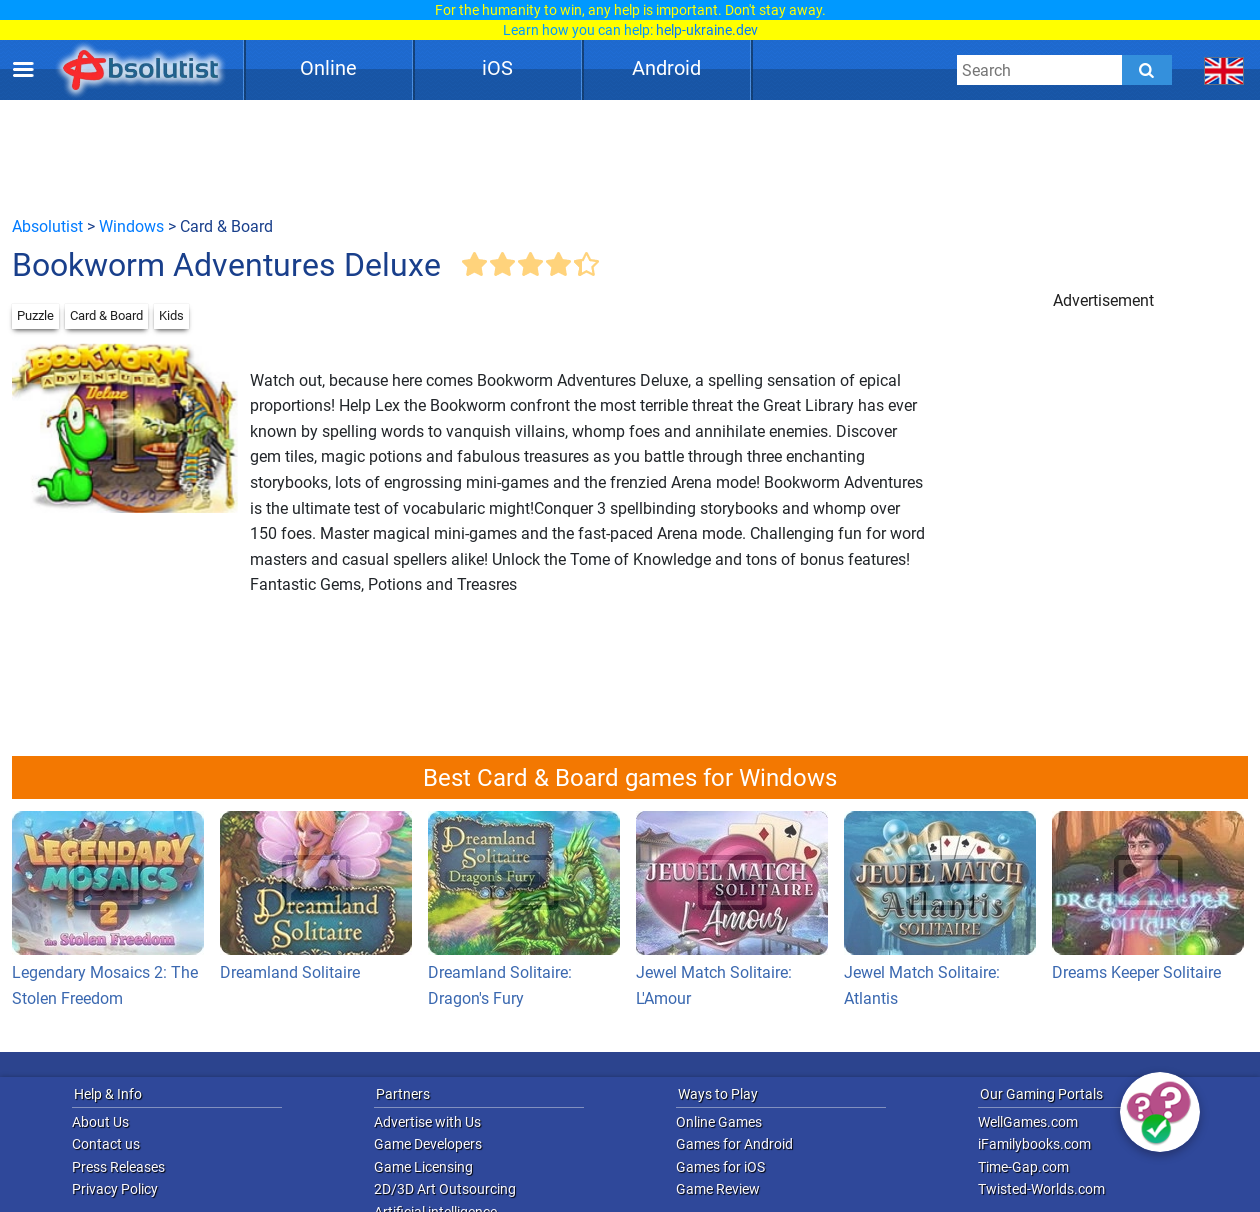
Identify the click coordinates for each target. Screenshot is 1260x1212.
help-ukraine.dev (707, 30)
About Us (100, 1122)
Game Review (718, 1189)
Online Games (719, 1122)
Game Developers (428, 1144)
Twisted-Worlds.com (1041, 1189)
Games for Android (734, 1144)
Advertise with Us (427, 1122)
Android (666, 68)
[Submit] (1147, 70)
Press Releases (118, 1167)
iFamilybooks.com (1034, 1144)
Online (328, 68)
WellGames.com (1028, 1122)
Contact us (106, 1144)
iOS (497, 68)
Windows (131, 226)
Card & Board (106, 315)
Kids (171, 315)
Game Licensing (423, 1167)
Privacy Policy (115, 1189)
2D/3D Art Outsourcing (445, 1189)
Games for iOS (720, 1167)
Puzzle (35, 315)
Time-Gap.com (1023, 1167)
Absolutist (47, 226)
